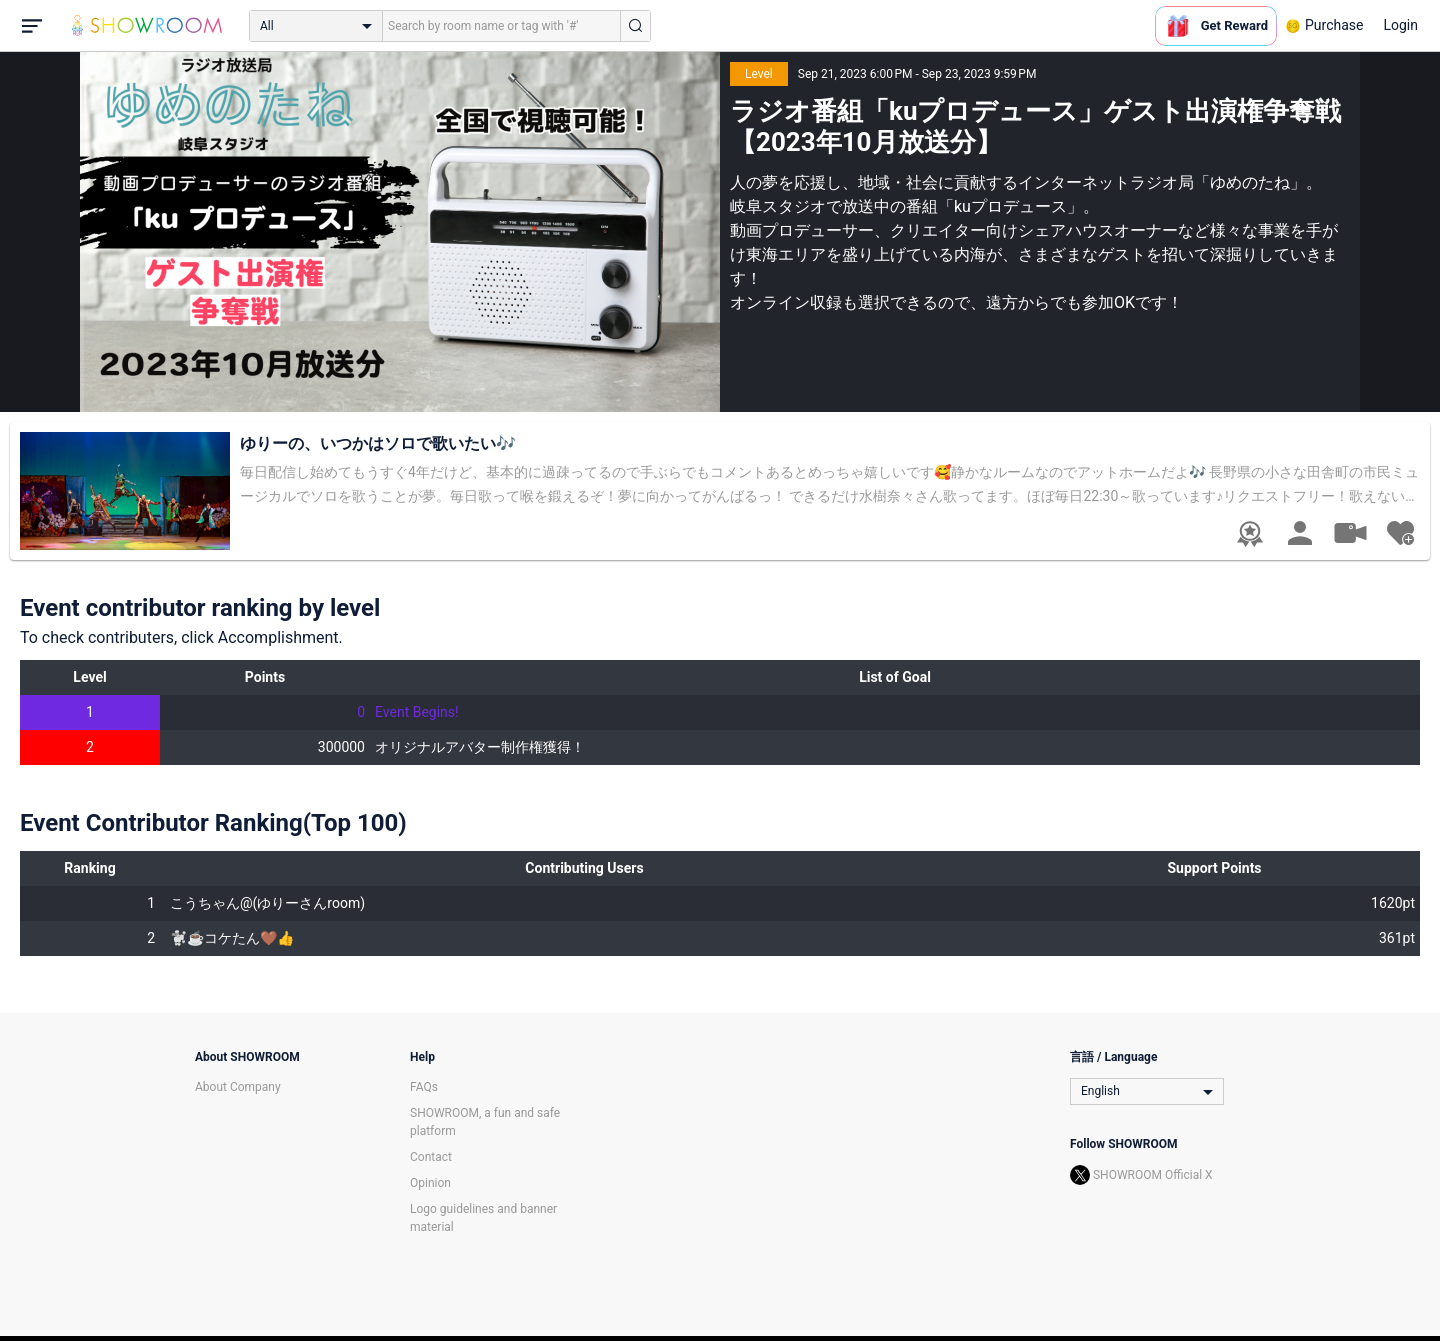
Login (1400, 25)
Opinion (430, 1183)
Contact (431, 1157)
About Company (238, 1087)
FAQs (424, 1087)
